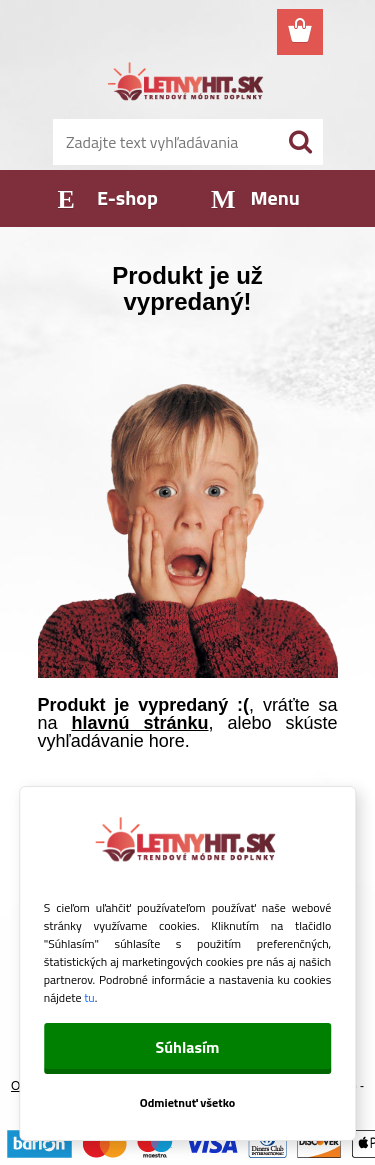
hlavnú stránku (140, 723)
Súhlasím (187, 1047)
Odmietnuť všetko (188, 1102)
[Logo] (187, 84)
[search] (300, 142)
